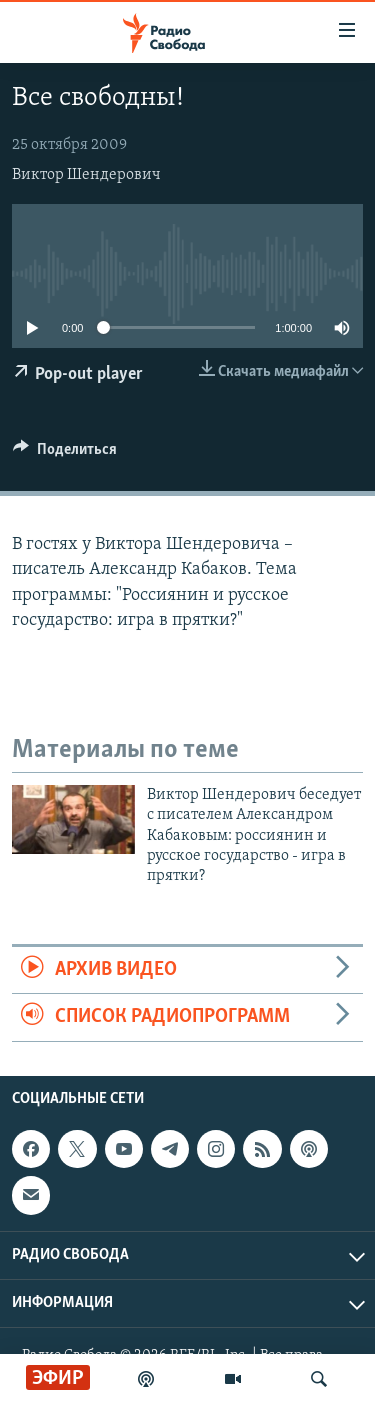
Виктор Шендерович (86, 175)
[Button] (65, 454)
